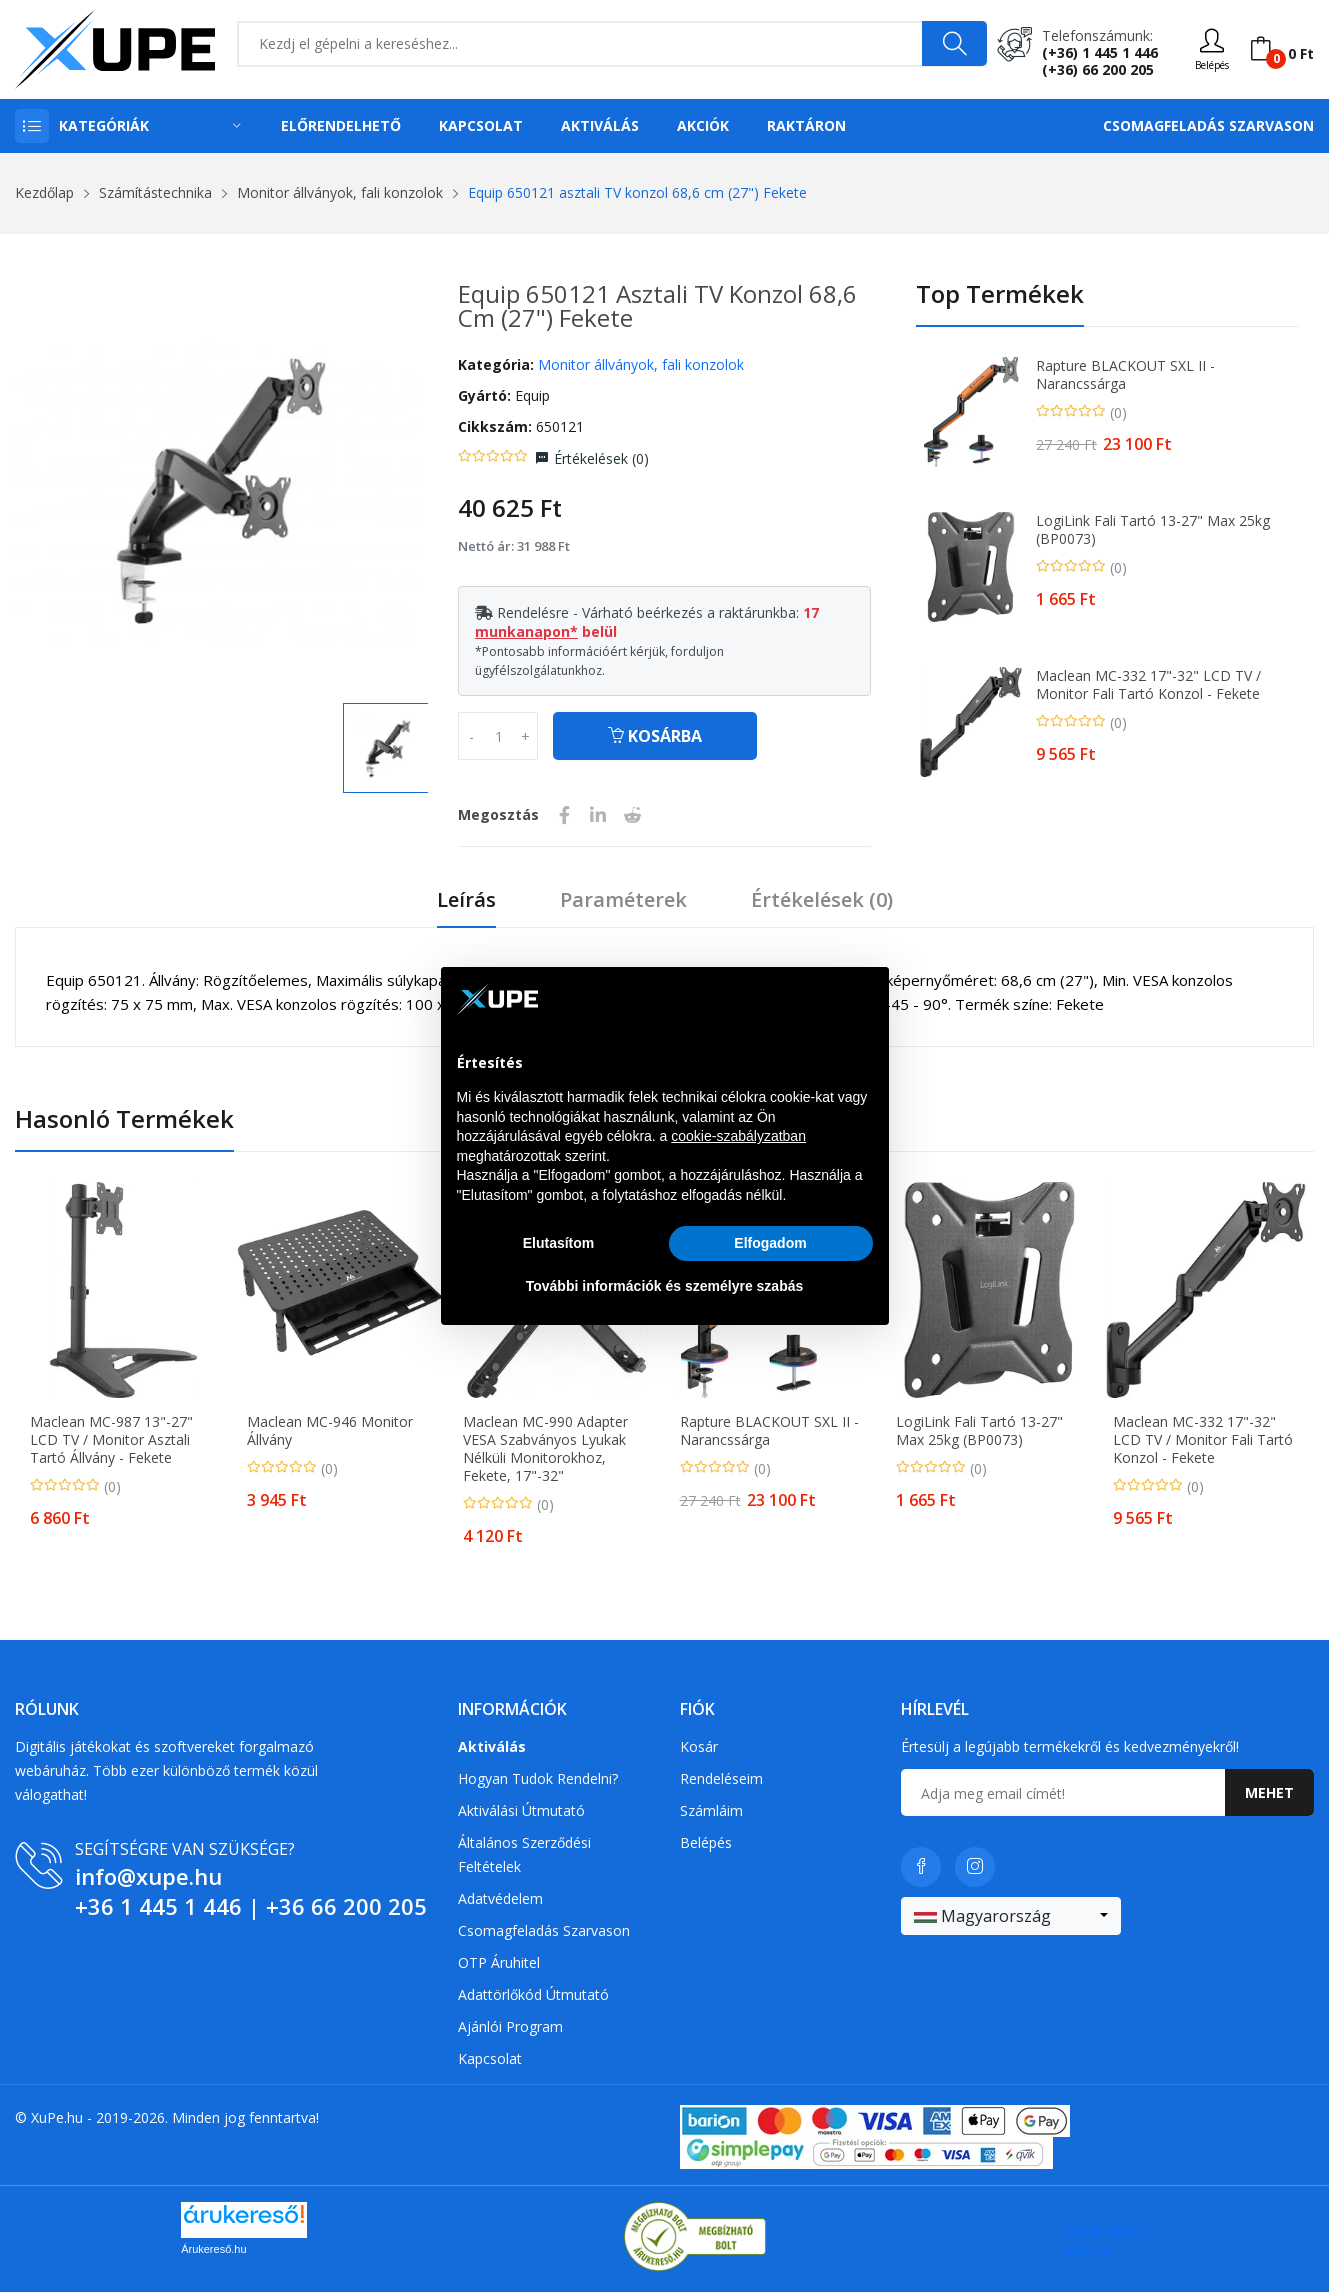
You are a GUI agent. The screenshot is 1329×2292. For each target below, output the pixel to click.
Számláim (711, 1810)
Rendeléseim (721, 1778)
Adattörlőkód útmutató (533, 1994)
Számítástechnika (155, 192)
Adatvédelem (500, 1898)
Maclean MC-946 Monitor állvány (330, 1431)
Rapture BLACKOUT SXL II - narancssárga (1125, 375)
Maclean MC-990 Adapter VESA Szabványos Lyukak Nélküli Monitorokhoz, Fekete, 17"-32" (545, 1449)
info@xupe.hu (148, 1876)
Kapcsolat (481, 125)
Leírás (466, 900)
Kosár (699, 1746)
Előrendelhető (341, 125)
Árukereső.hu (213, 2249)
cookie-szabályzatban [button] (738, 1136)
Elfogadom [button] (770, 1243)
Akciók (703, 125)
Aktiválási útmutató (521, 1810)
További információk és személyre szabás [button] (665, 1286)
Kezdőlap (44, 192)
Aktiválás (600, 125)
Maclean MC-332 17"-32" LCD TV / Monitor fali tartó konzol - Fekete (1148, 685)
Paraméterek (623, 900)
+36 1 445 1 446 (158, 1906)
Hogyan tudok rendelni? (538, 1778)
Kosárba (655, 736)
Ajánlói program (510, 2026)
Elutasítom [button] (559, 1243)
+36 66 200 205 (346, 1906)
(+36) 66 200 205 (1098, 69)
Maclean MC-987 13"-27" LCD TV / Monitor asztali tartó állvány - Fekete (111, 1440)
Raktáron (806, 125)
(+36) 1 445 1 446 (1100, 52)
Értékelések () (601, 458)
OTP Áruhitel (499, 1962)
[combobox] (1011, 1916)
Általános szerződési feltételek (524, 1854)
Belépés (706, 1842)
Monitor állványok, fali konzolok (340, 192)
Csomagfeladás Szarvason (1208, 125)
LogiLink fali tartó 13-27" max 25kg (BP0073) (1153, 530)
